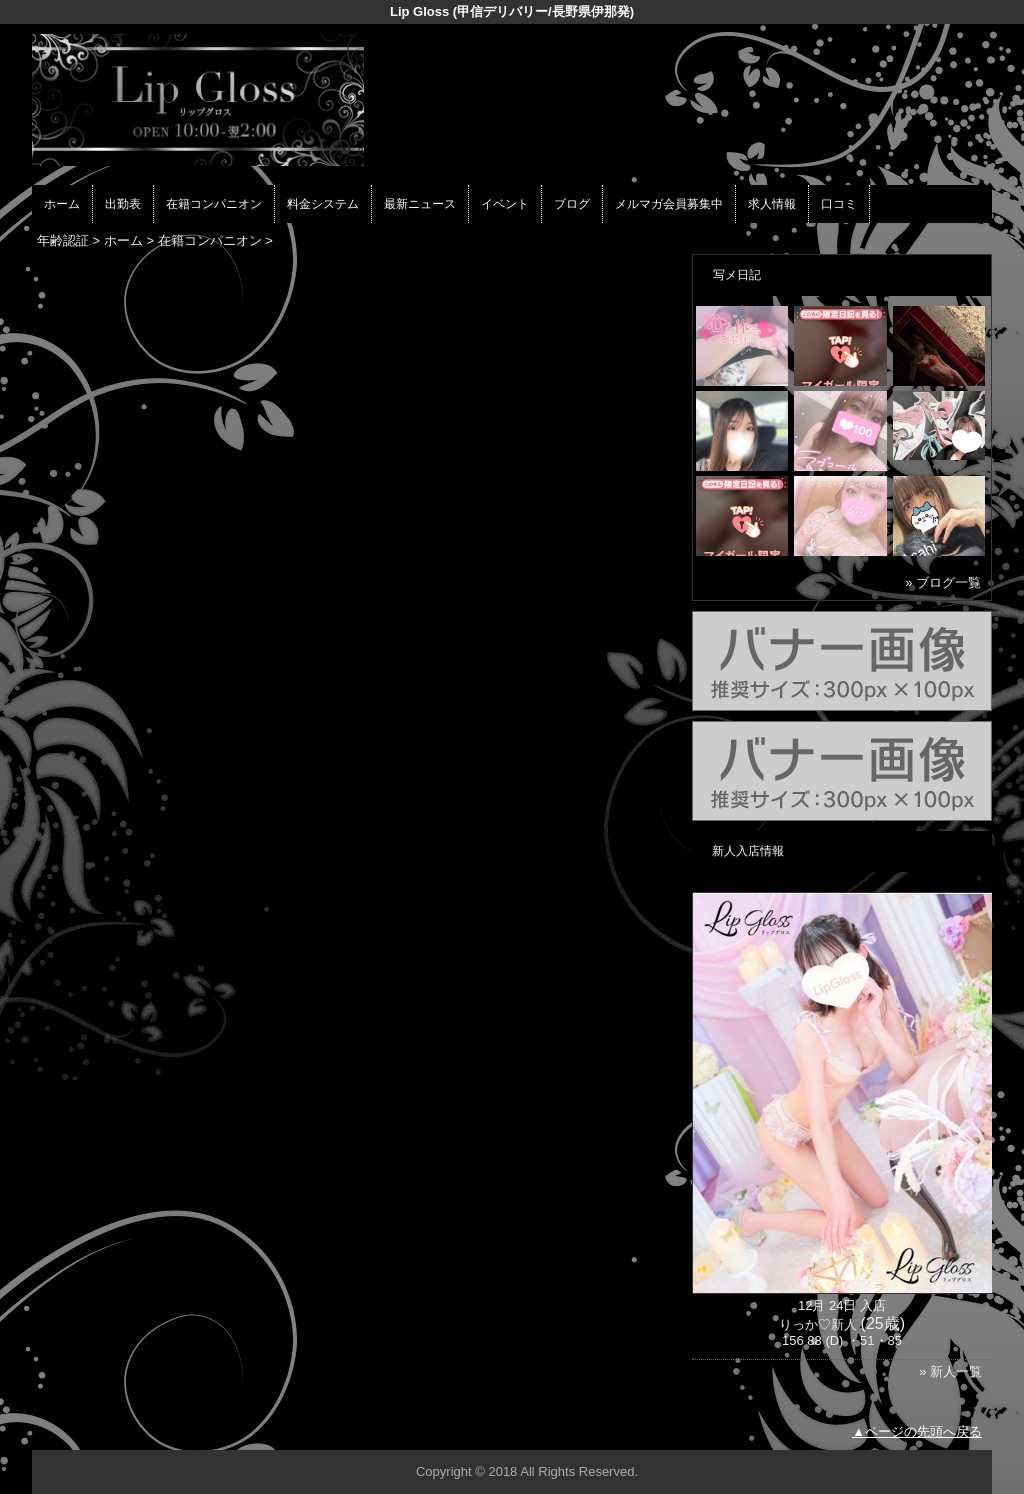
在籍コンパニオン (214, 204)
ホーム (62, 204)
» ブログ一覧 (943, 582)
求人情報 (772, 204)
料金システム (323, 204)
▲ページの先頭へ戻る (917, 1431)
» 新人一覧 (950, 1371)
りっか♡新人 (818, 1324)
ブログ (572, 204)
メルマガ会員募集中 (669, 204)
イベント (505, 204)
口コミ (839, 204)
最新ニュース (420, 204)
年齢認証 (63, 240)
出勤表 (123, 204)
